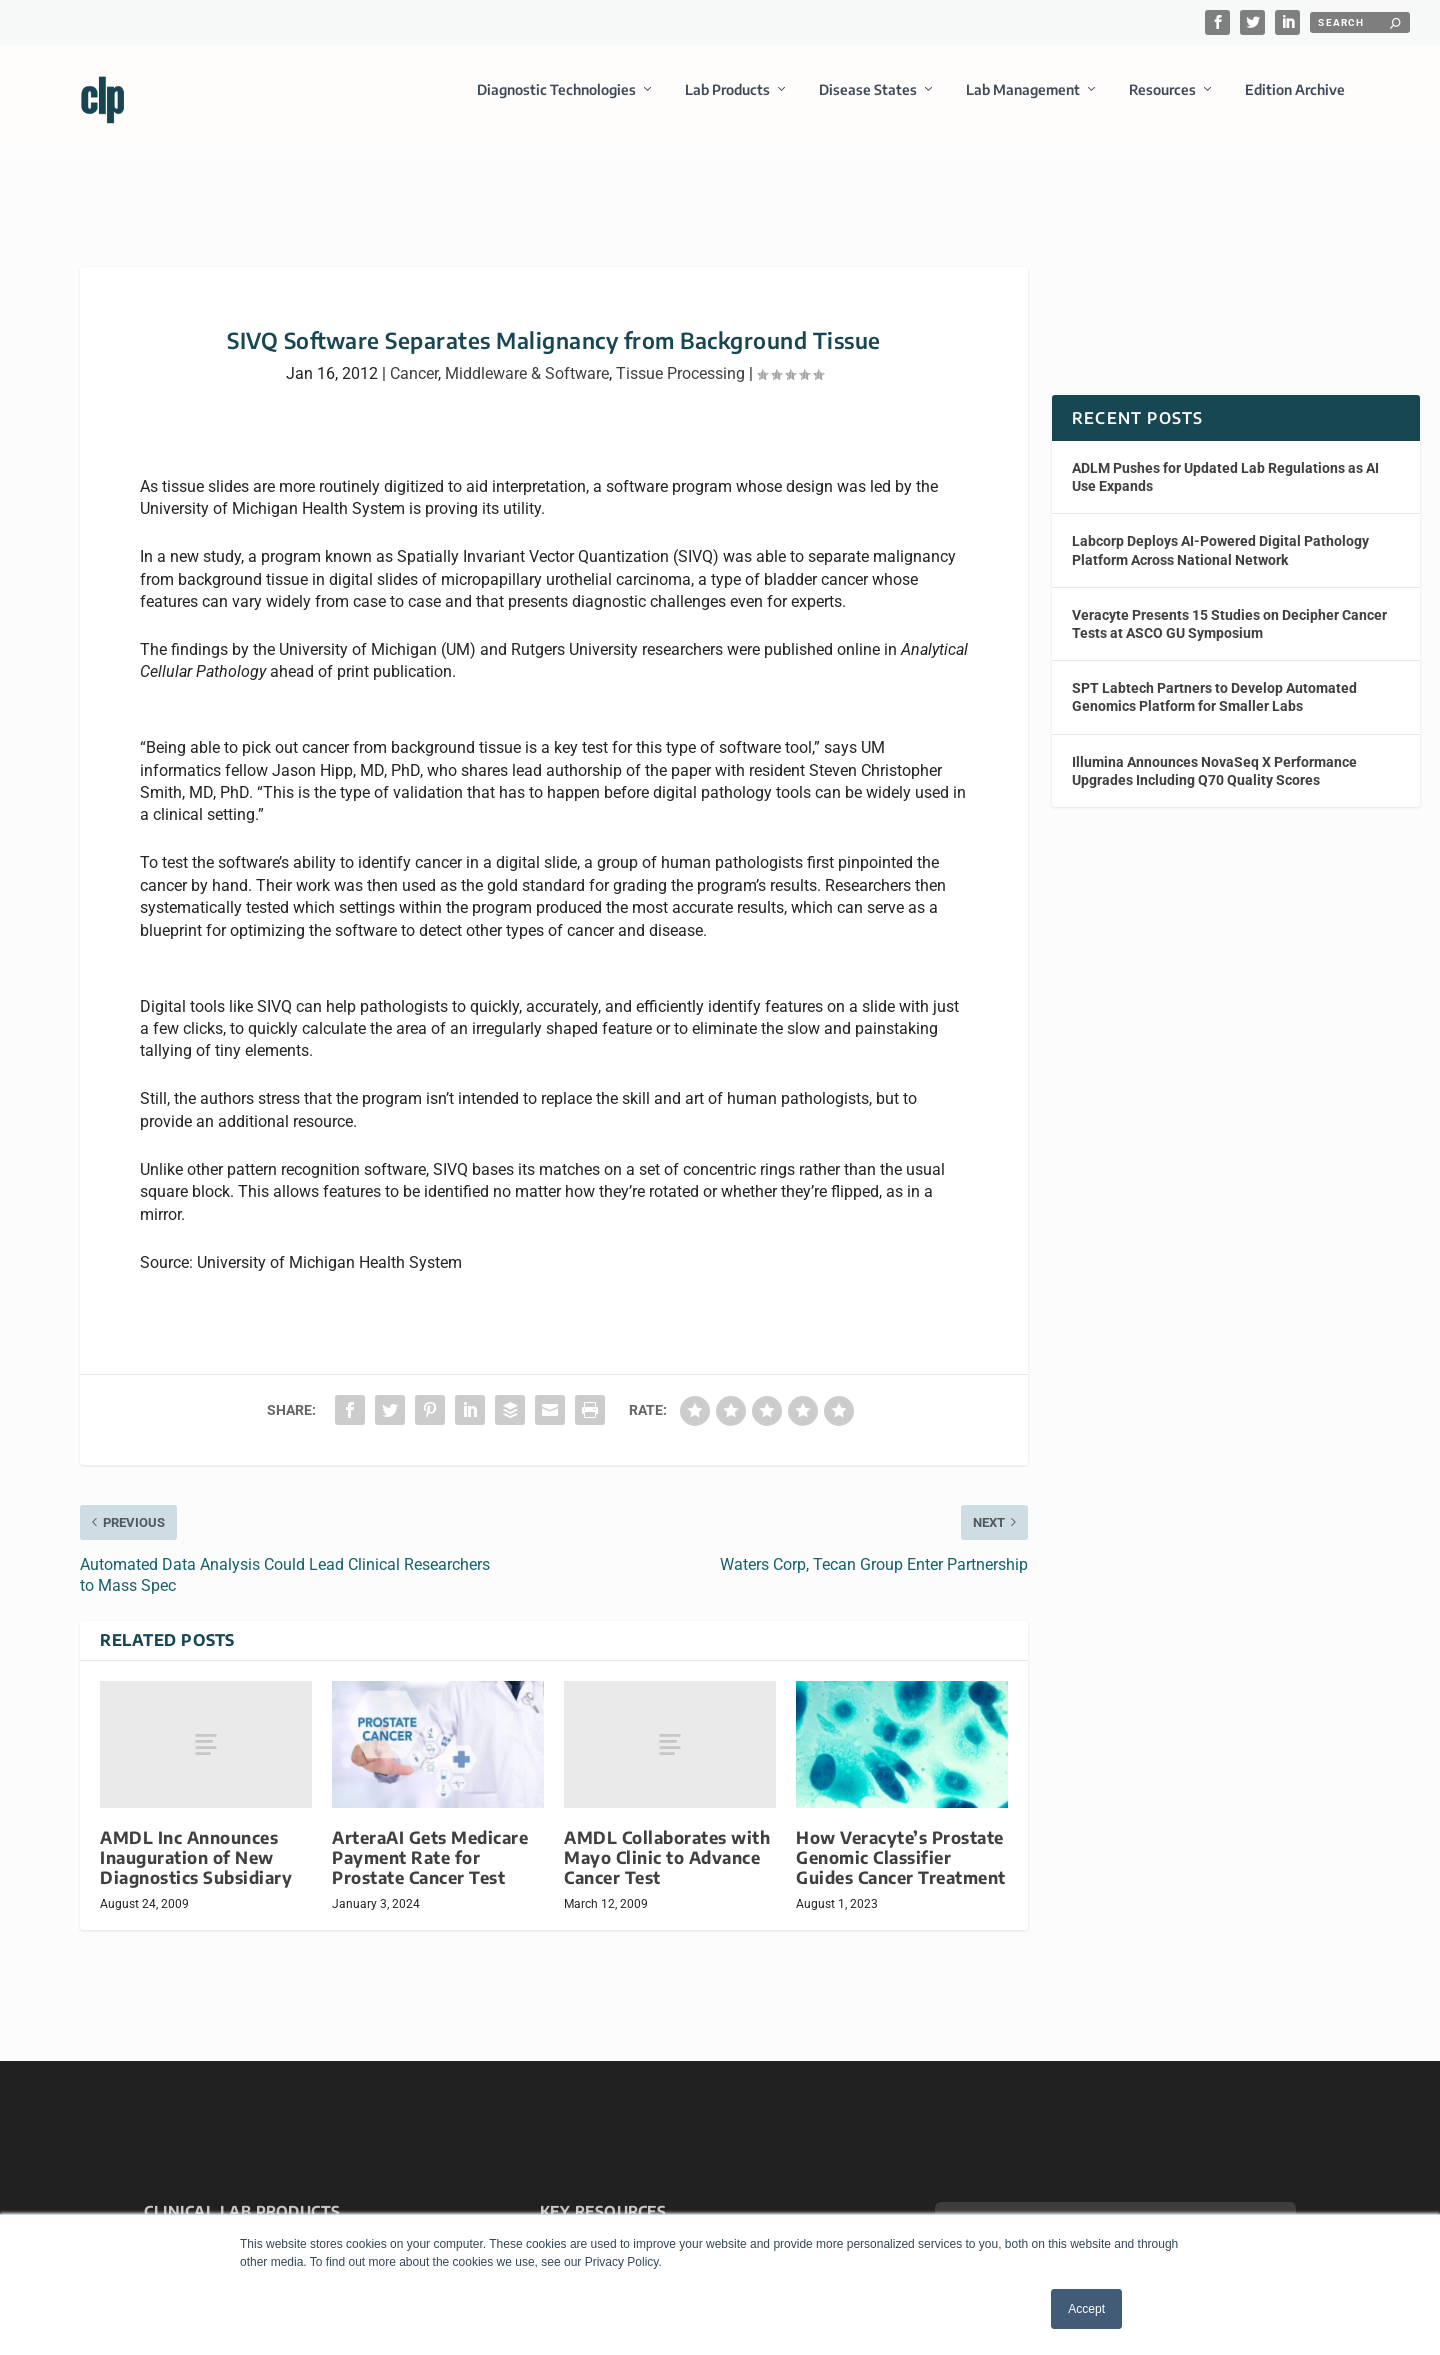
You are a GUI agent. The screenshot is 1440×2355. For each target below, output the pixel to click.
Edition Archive (1295, 103)
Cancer (414, 355)
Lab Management (1023, 103)
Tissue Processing (680, 355)
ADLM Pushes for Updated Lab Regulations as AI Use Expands (1225, 459)
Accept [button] (1086, 2309)
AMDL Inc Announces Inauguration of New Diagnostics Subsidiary (196, 1839)
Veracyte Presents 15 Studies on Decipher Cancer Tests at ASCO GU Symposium (1229, 606)
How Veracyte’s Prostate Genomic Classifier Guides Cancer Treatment (901, 1839)
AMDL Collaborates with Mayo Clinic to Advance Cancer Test (667, 1839)
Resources (1162, 103)
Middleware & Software (527, 355)
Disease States (868, 103)
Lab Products (727, 103)
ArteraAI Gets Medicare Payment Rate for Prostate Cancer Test (430, 1839)
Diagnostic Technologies (556, 103)
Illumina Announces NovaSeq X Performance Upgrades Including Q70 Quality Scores (1214, 752)
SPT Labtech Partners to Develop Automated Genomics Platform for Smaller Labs (1214, 679)
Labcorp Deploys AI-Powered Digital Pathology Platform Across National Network (1220, 532)
